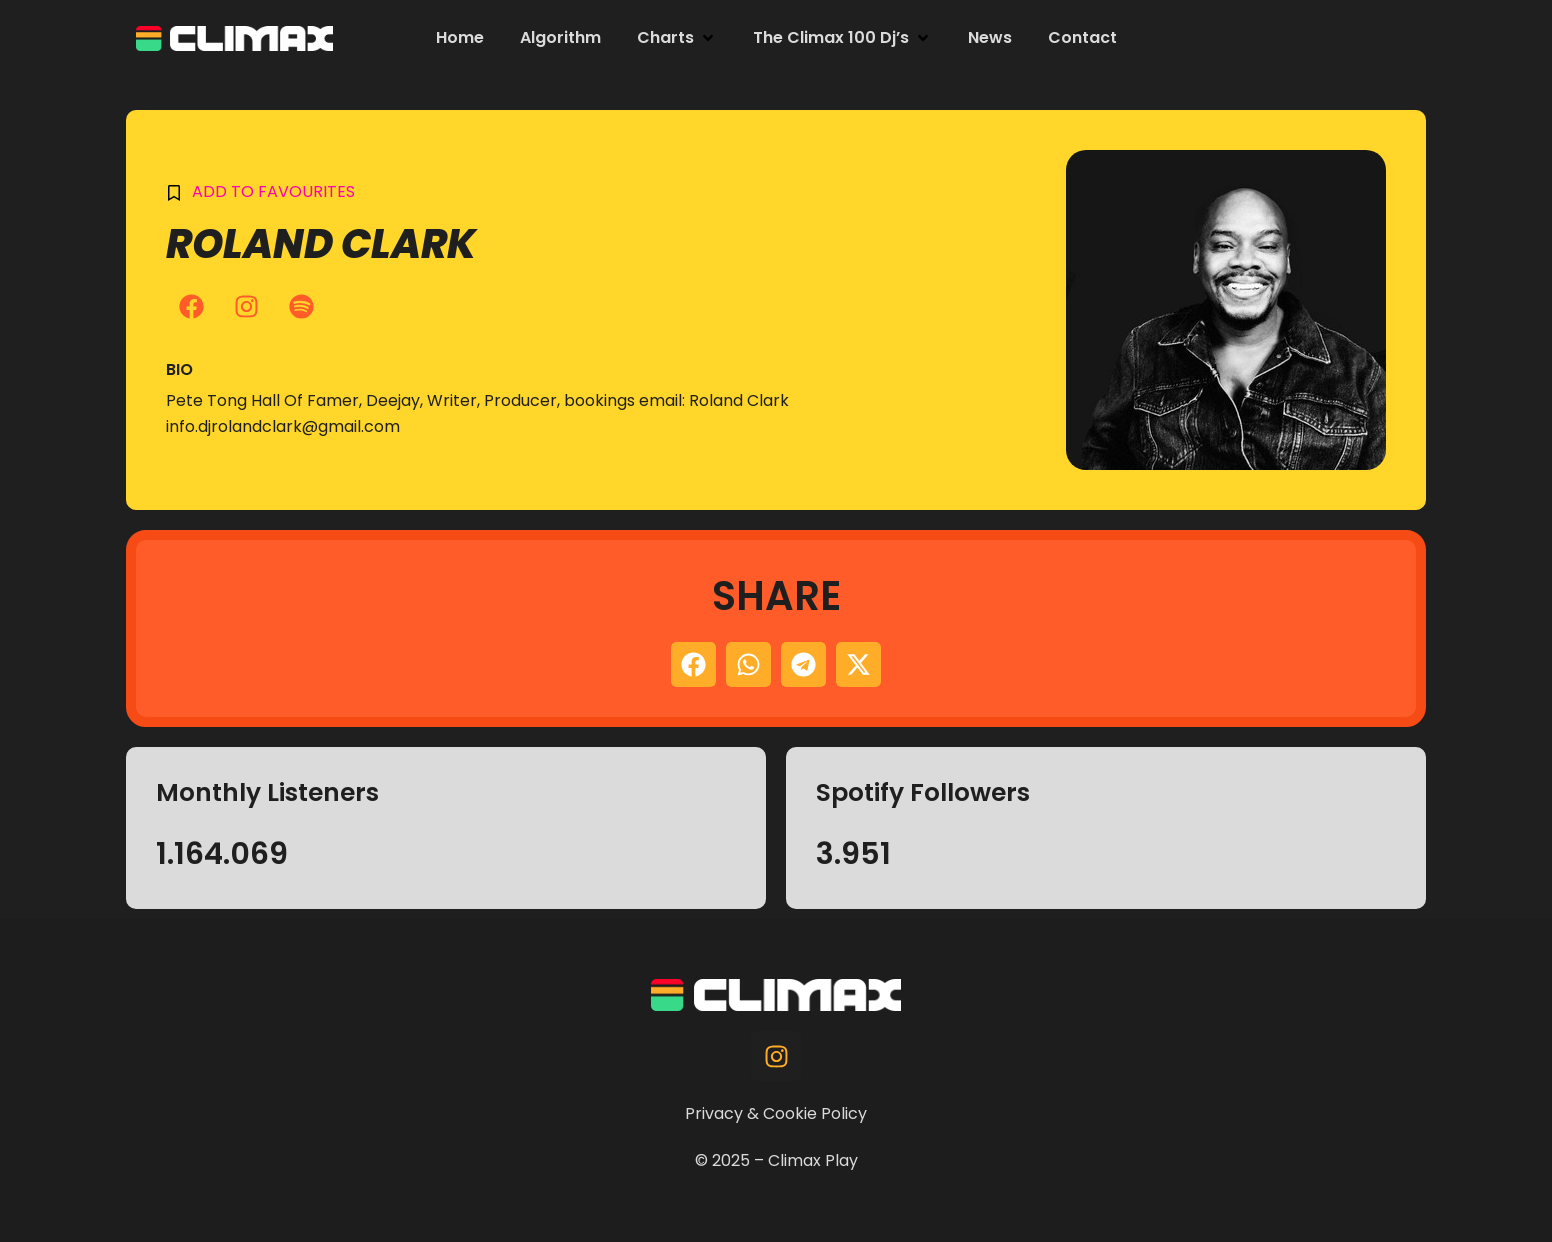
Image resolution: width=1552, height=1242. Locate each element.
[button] (677, 38)
